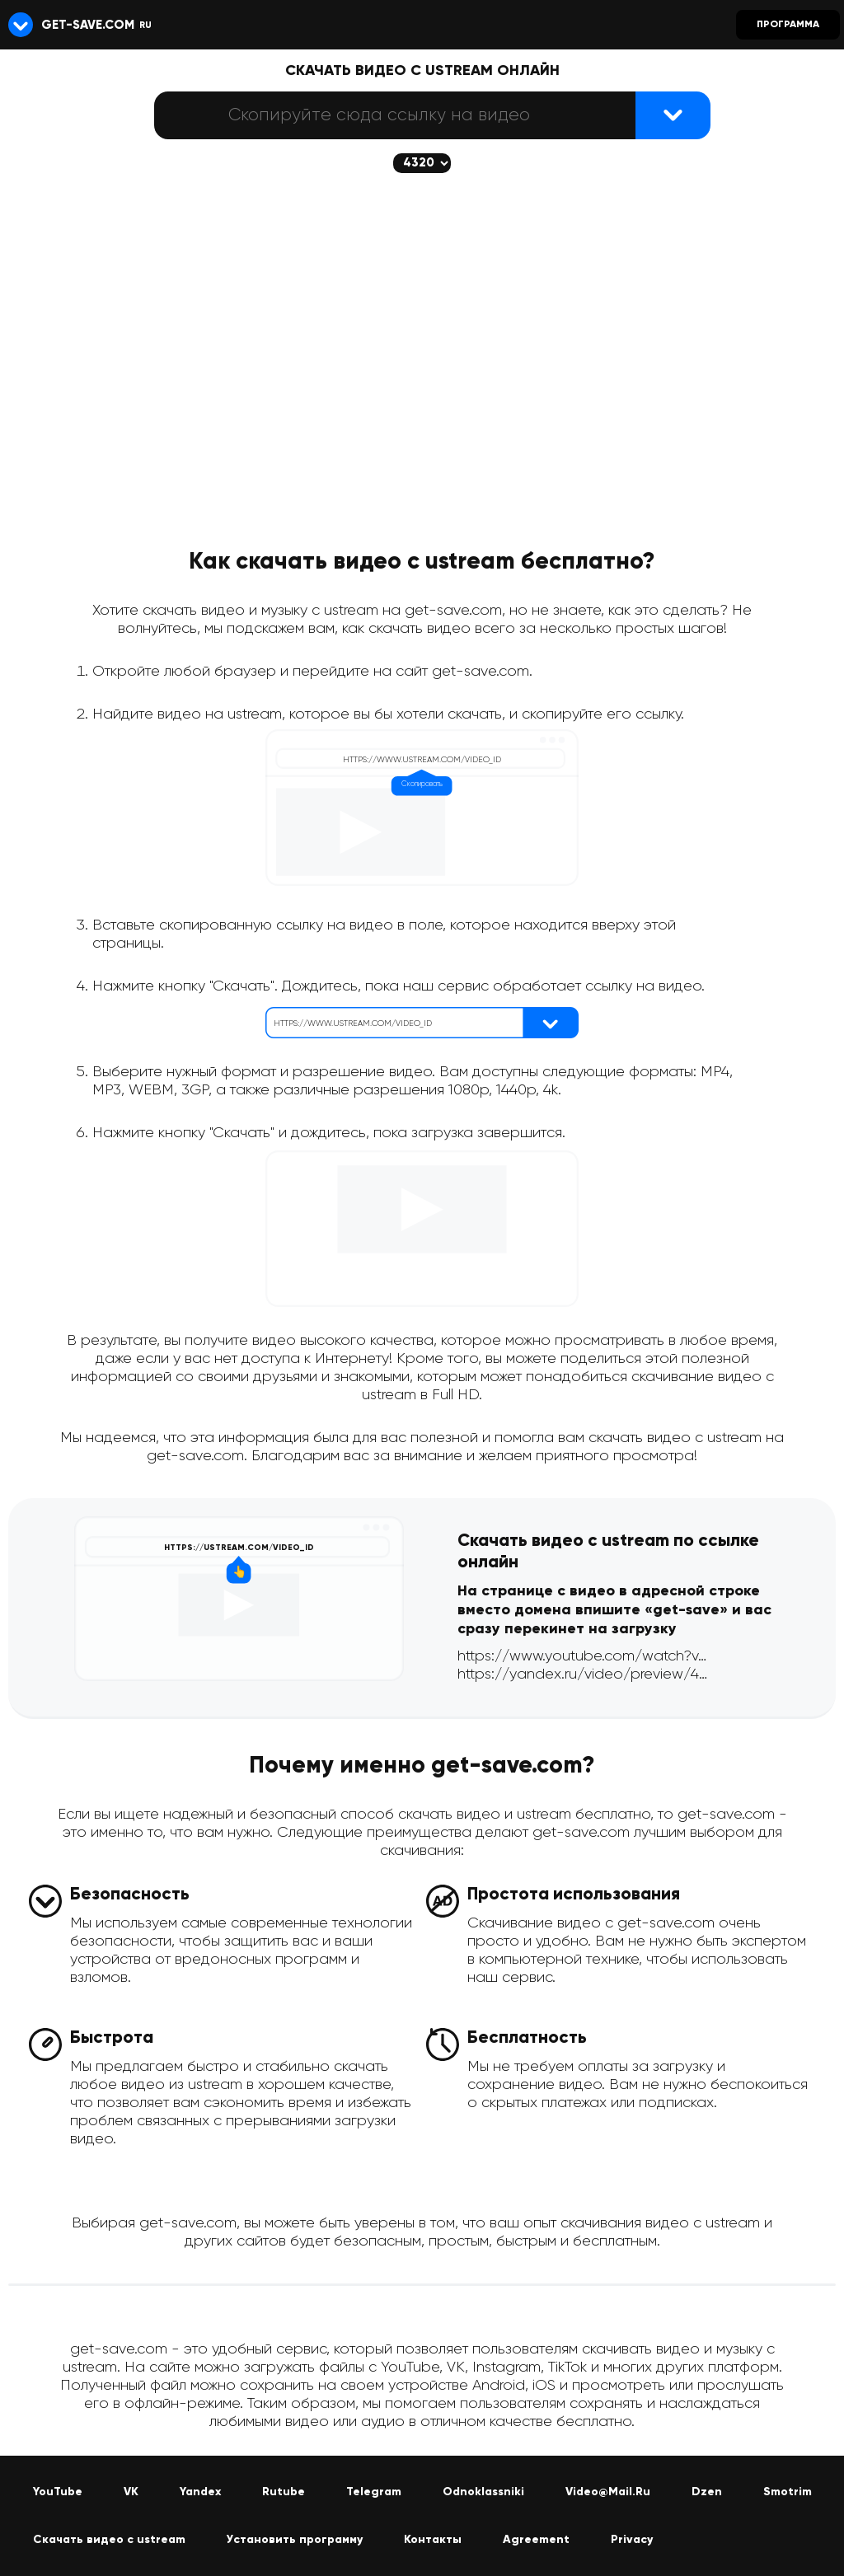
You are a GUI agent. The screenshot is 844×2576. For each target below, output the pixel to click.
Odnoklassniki (483, 2492)
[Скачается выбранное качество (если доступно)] (422, 163)
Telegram (373, 2492)
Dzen (707, 2492)
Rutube (283, 2492)
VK (131, 2492)
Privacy (632, 2540)
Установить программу (295, 2540)
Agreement (536, 2540)
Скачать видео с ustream (109, 2540)
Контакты (433, 2540)
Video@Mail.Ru (607, 2492)
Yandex (200, 2492)
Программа (788, 25)
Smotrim (787, 2492)
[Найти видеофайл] (672, 115)
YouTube (57, 2492)
